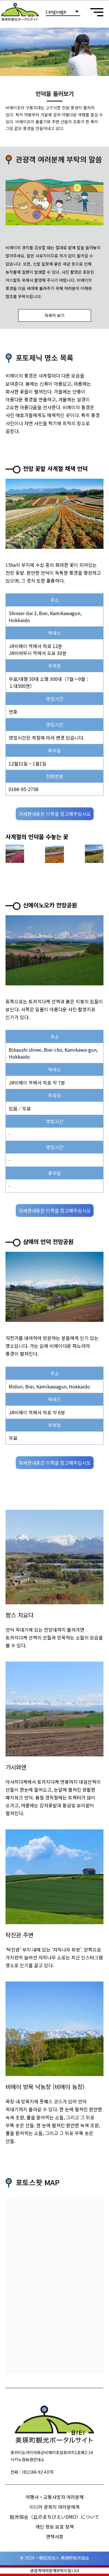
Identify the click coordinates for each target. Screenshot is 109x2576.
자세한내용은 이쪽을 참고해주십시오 (55, 813)
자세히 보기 (54, 315)
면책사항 (54, 2536)
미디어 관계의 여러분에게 (54, 2506)
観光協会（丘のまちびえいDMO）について (54, 2516)
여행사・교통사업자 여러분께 (55, 2496)
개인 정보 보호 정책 (54, 2526)
